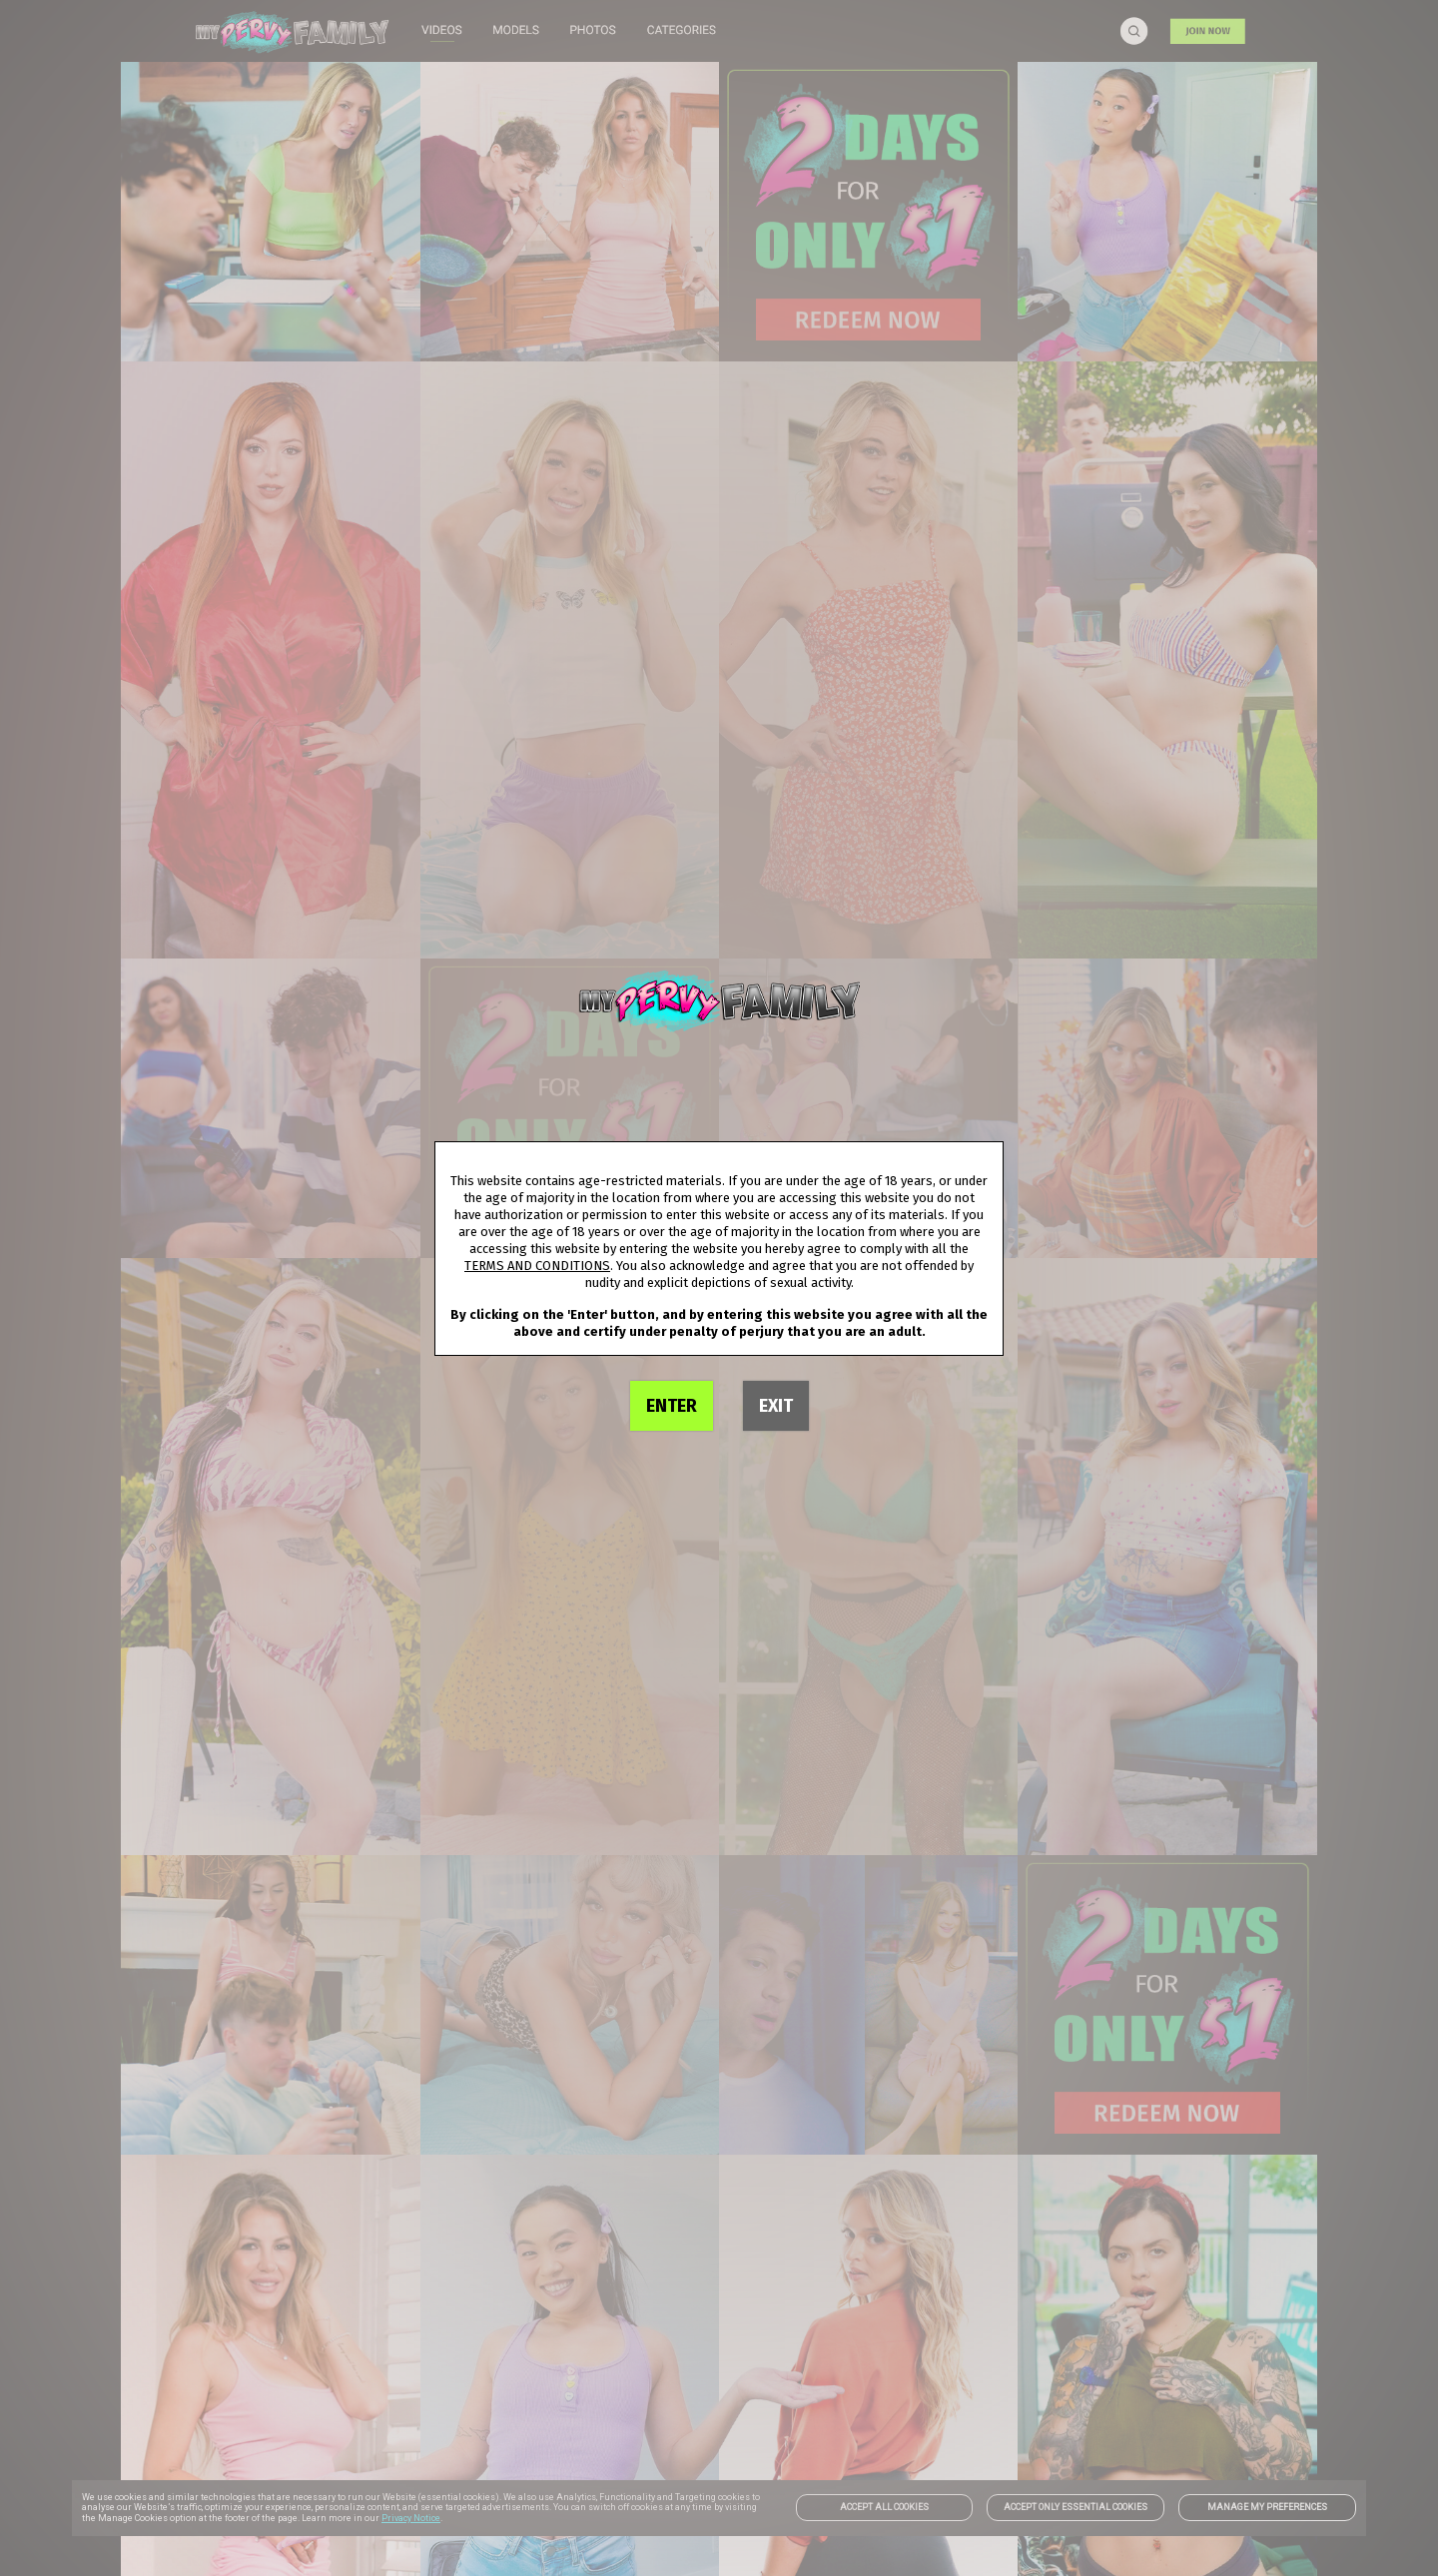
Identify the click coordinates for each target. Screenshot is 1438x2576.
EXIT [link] (776, 1406)
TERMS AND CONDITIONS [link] (537, 1265)
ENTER (671, 1406)
